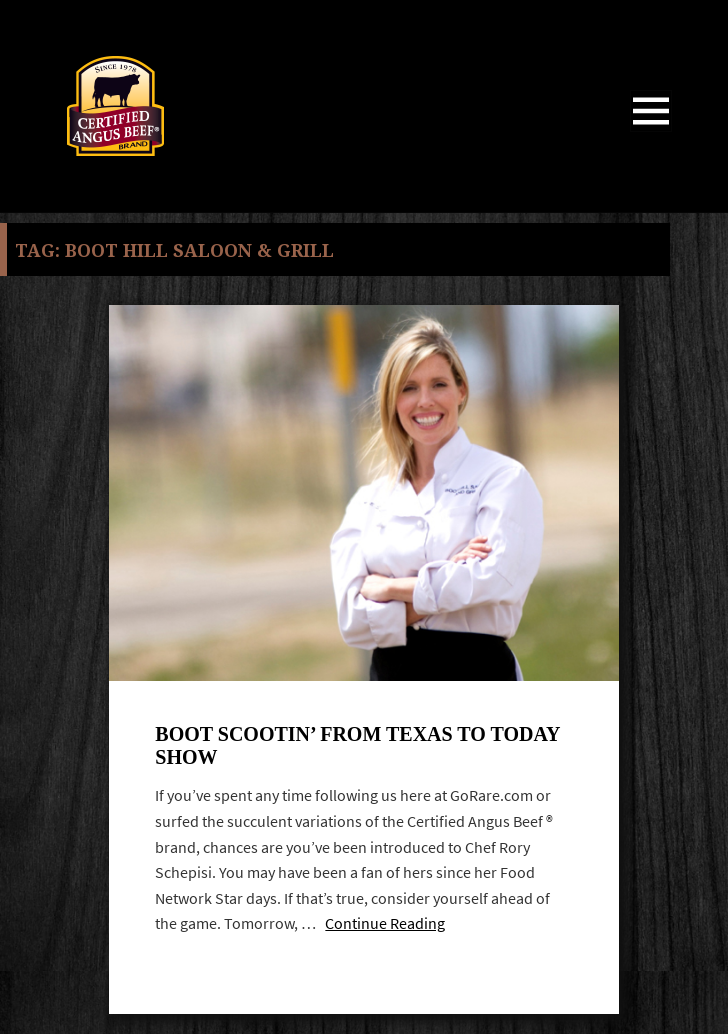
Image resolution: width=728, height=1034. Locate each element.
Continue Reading (385, 923)
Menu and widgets (651, 131)
